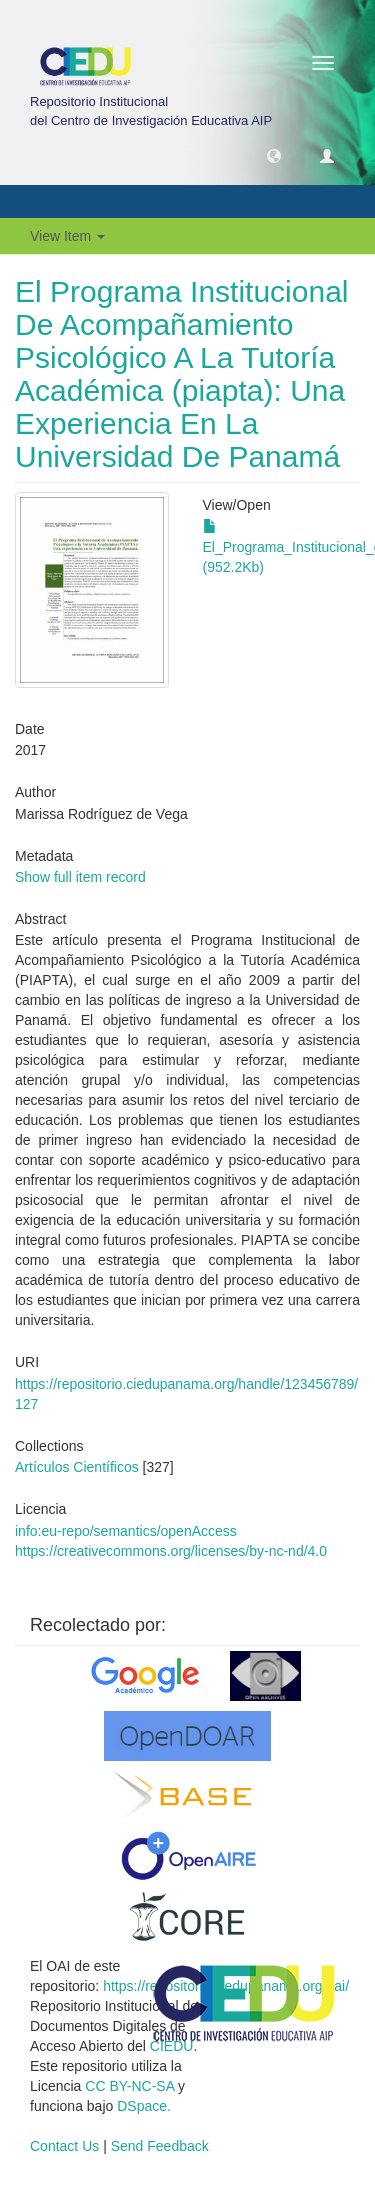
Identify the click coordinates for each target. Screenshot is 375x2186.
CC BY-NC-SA (129, 2086)
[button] (274, 155)
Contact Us (64, 2146)
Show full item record (80, 877)
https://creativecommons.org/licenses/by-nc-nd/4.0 (171, 1551)
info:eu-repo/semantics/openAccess (126, 1531)
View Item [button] (67, 236)
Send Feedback (160, 2146)
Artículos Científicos (77, 1467)
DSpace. (144, 2106)
